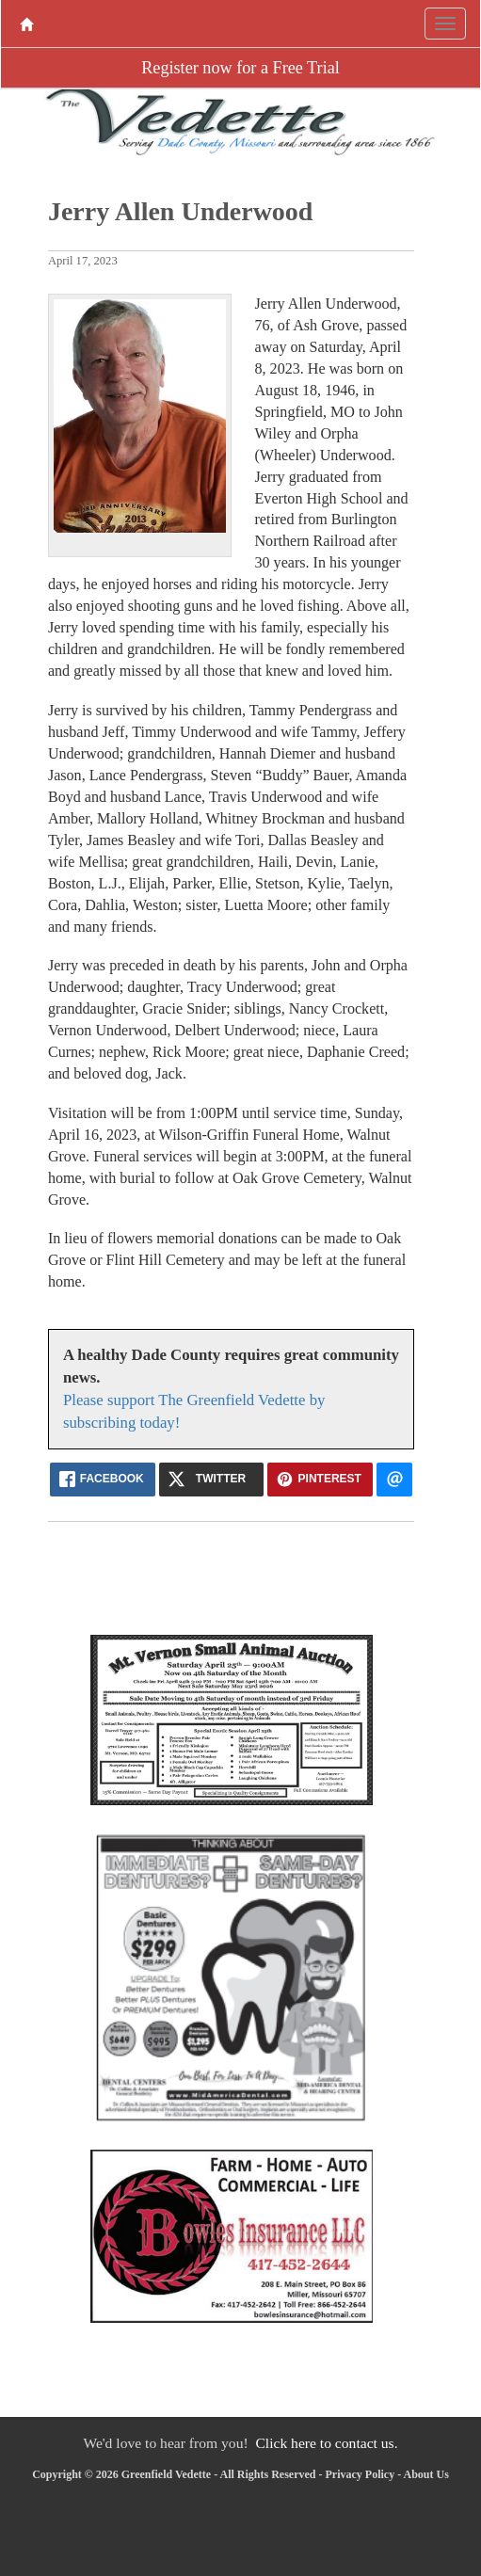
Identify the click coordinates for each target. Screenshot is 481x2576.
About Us (426, 2474)
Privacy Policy (360, 2474)
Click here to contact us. (326, 2443)
